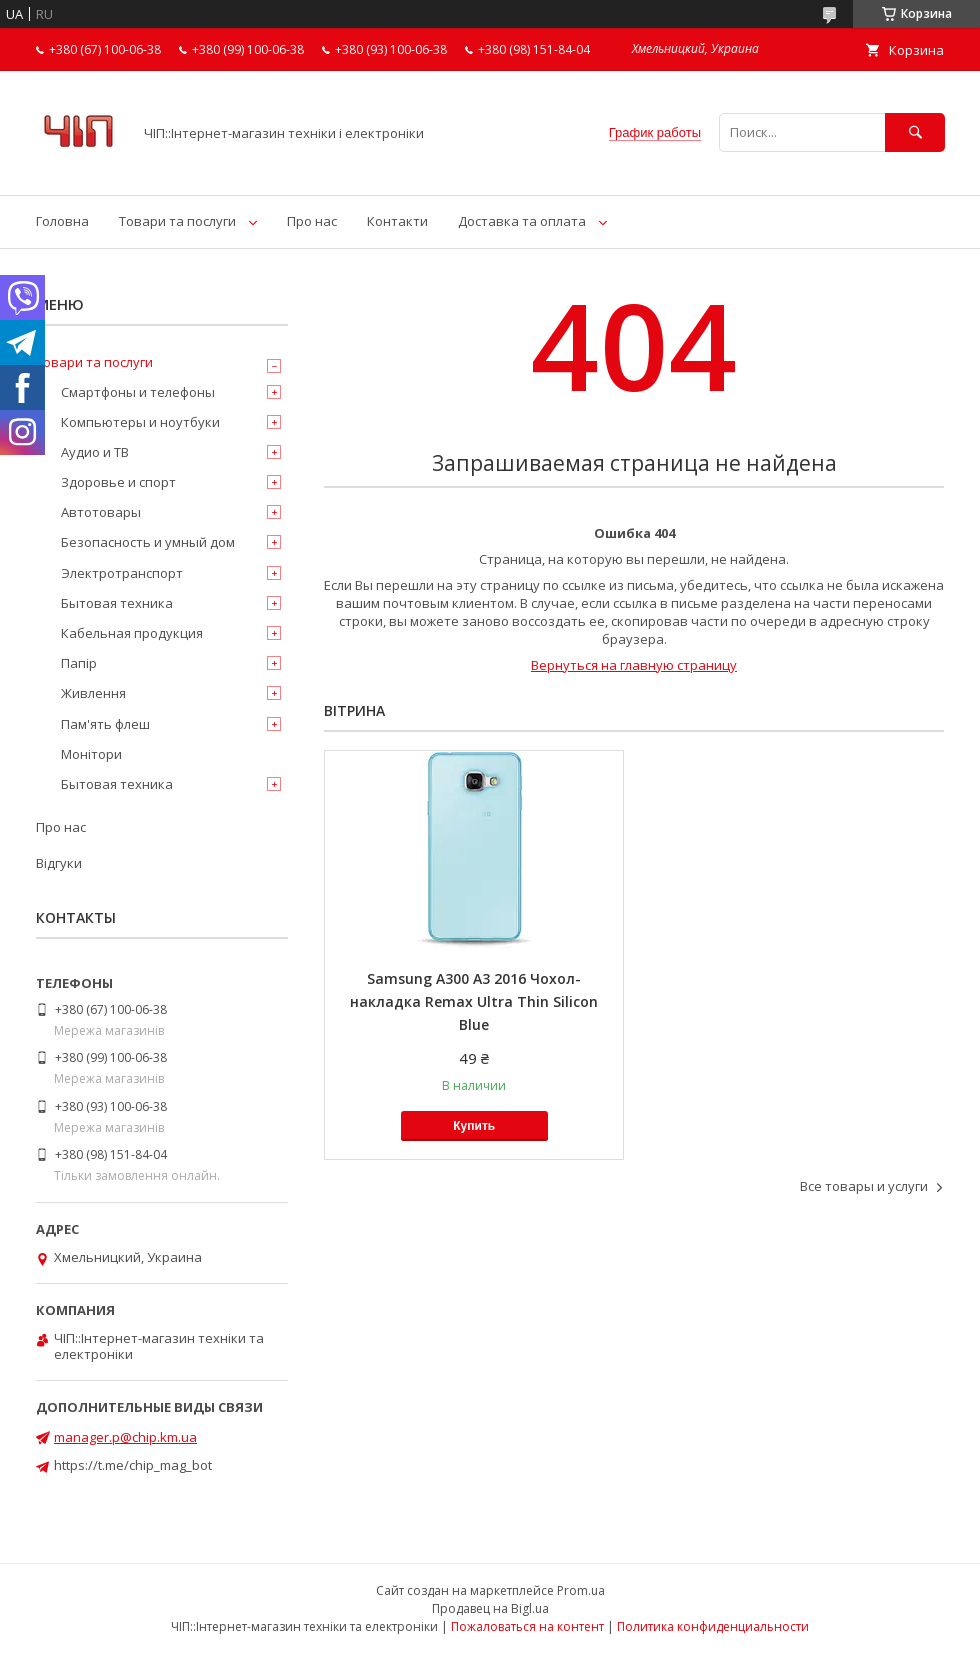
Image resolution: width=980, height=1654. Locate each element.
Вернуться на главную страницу (634, 665)
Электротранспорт (122, 573)
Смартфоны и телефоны (138, 392)
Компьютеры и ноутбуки (140, 422)
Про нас (312, 221)
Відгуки (59, 863)
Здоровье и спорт (118, 482)
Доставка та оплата (522, 221)
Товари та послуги (177, 221)
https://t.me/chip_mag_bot (133, 1465)
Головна (62, 221)
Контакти (397, 221)
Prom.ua (581, 1590)
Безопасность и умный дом (148, 542)
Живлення (93, 693)
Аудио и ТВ (95, 452)
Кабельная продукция (132, 633)
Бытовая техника (117, 603)
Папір (79, 663)
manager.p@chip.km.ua (125, 1437)
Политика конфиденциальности (713, 1626)
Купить (474, 1126)
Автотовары (101, 512)
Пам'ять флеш (105, 724)
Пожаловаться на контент (527, 1626)
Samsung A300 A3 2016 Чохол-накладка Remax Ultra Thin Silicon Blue (474, 1001)
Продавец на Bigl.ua (490, 1608)
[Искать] (915, 132)
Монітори (91, 754)
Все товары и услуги (864, 1186)
